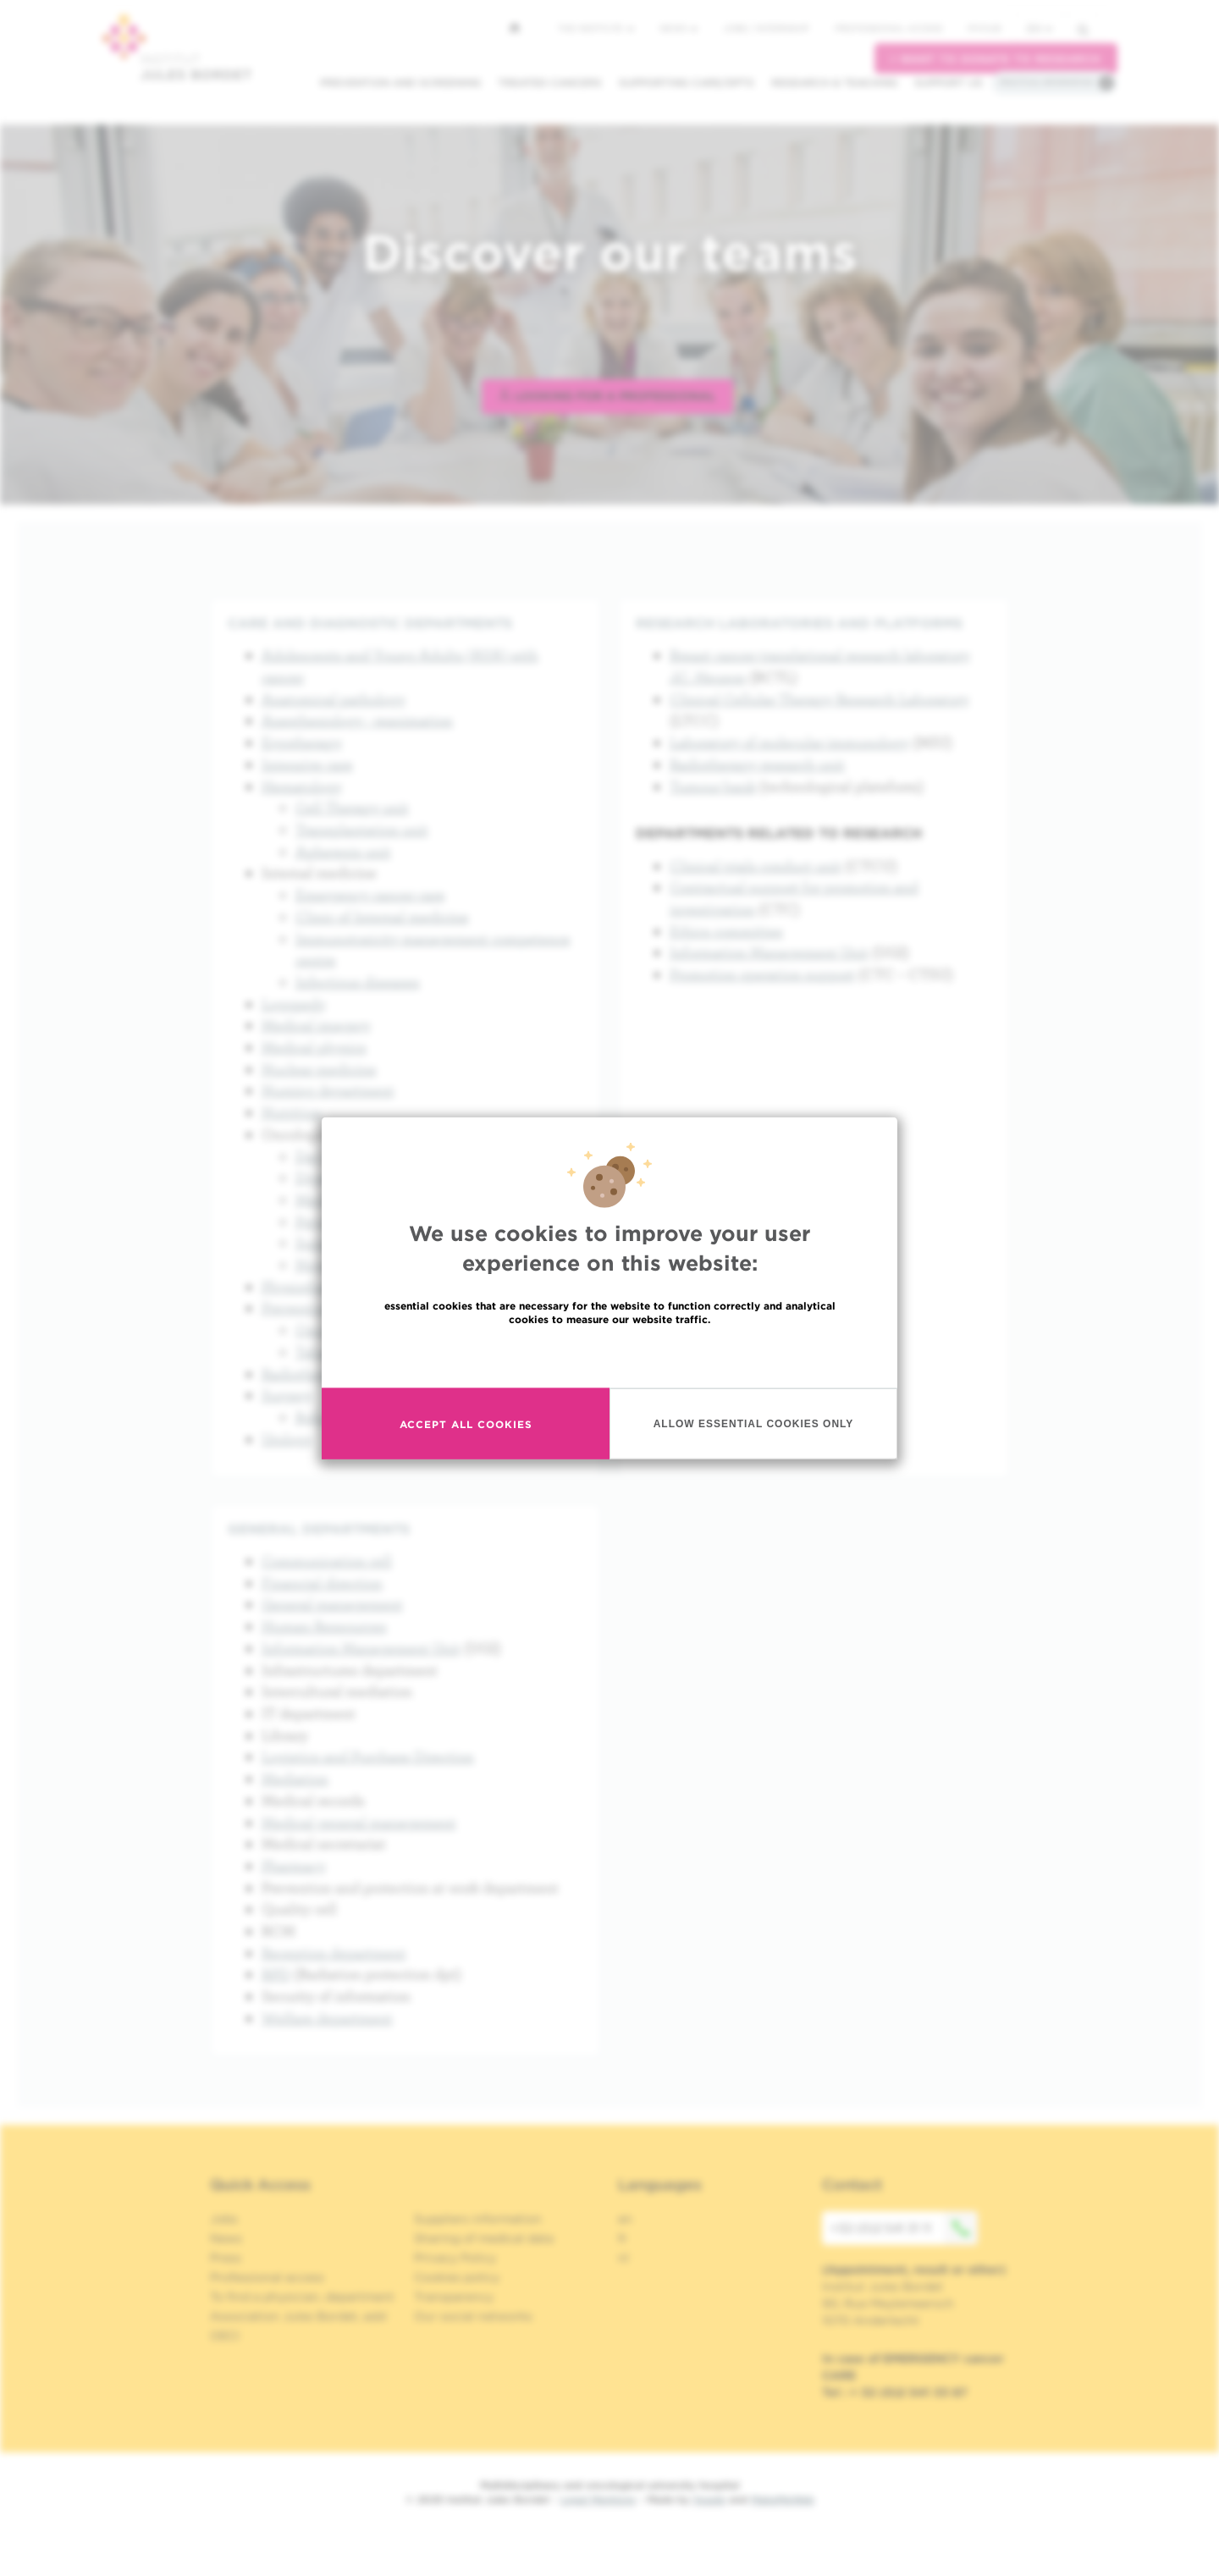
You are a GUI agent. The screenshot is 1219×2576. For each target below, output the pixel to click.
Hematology (302, 786)
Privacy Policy (455, 2257)
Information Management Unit (769, 952)
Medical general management (359, 1822)
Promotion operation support (762, 974)
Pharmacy (294, 1865)
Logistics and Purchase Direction (368, 1756)
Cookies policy (456, 2277)
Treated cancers (550, 82)
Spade (709, 2499)
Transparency (454, 2296)
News (678, 28)
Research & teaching (834, 82)
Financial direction (322, 1582)
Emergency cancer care (370, 894)
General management (332, 1604)
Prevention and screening (400, 82)
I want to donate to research (995, 58)
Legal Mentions (598, 2499)
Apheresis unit (343, 851)
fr (622, 2238)
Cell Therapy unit (352, 807)
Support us (948, 82)
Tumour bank (713, 786)
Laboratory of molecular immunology (789, 742)
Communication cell (327, 1560)
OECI (225, 2335)
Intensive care (307, 764)
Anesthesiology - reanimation (357, 720)
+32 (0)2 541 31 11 (904, 2228)
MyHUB (984, 28)
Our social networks (473, 2316)
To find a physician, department (302, 2296)
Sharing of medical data (484, 2238)
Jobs (224, 2219)
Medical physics (314, 1047)
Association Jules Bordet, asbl (298, 2316)
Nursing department (328, 1090)
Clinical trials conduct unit (755, 865)
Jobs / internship (766, 28)
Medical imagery (316, 1025)
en (1039, 28)
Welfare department (327, 2018)
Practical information (1046, 82)
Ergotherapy (302, 742)
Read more (609, 1355)
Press (225, 2257)
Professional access (888, 28)
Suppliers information (478, 2219)
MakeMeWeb (782, 2499)
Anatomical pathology (333, 699)
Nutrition (292, 1112)
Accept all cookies (466, 1423)
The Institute (596, 28)
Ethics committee (726, 931)
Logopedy (294, 1003)
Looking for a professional (607, 396)
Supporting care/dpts (686, 82)
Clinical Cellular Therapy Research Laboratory (819, 699)
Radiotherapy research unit (757, 764)
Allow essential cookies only (754, 1423)
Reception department (334, 1952)
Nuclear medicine (319, 1069)
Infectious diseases (357, 981)
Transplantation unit (361, 829)
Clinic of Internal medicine (382, 916)
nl (623, 2257)
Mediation (295, 1778)
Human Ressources (324, 1626)
